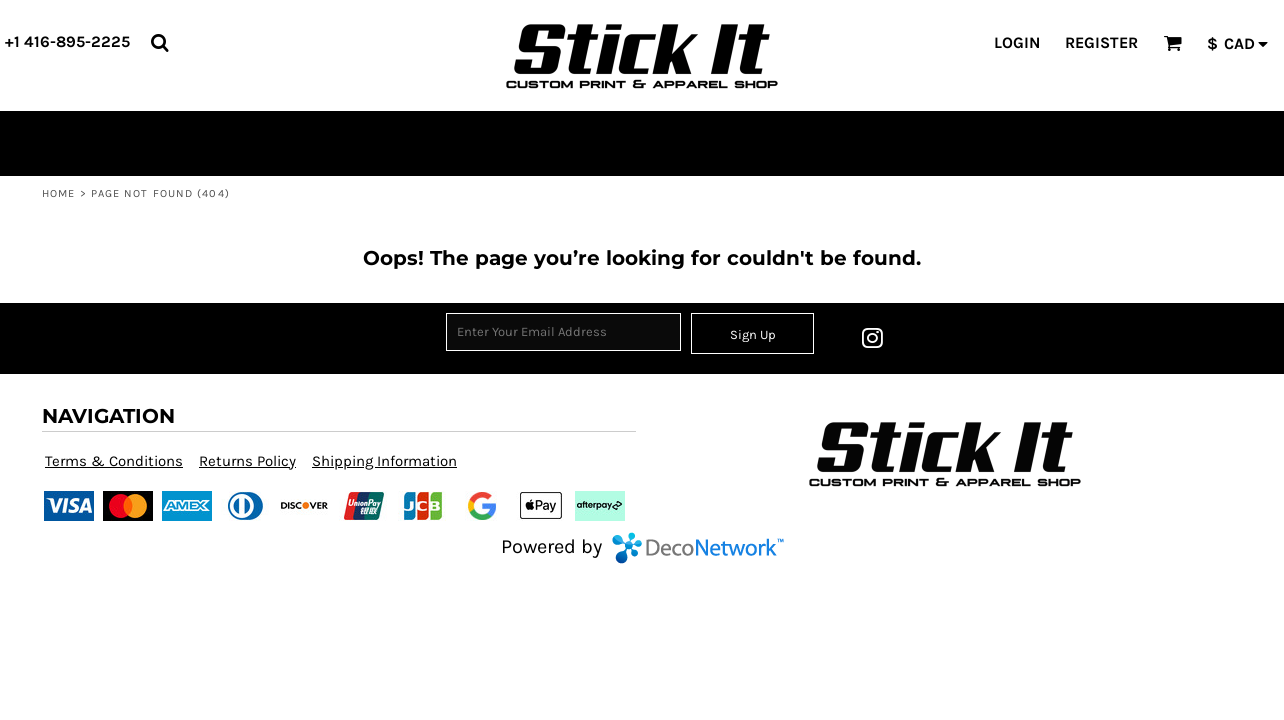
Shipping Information (384, 461)
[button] (159, 42)
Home (58, 193)
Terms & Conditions (114, 461)
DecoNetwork (698, 548)
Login (1017, 42)
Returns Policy (247, 461)
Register (1101, 42)
